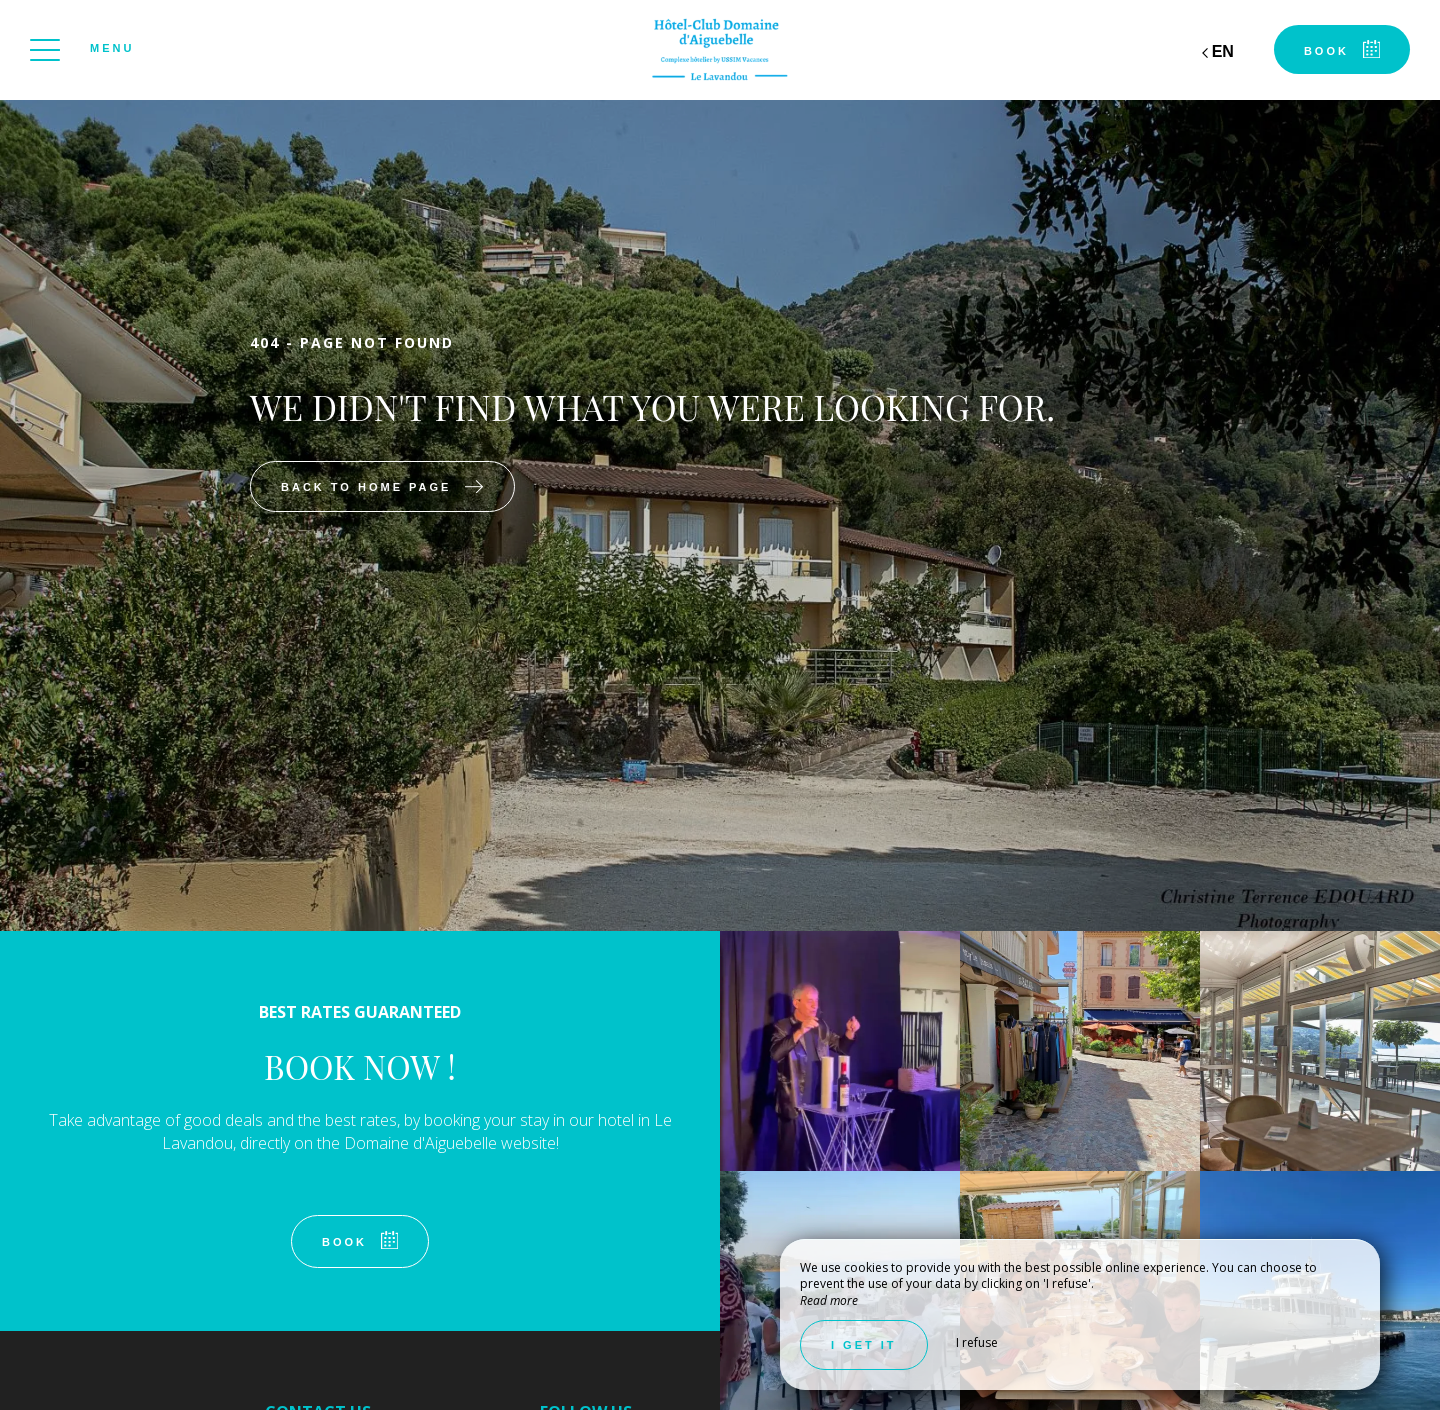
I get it (864, 1345)
